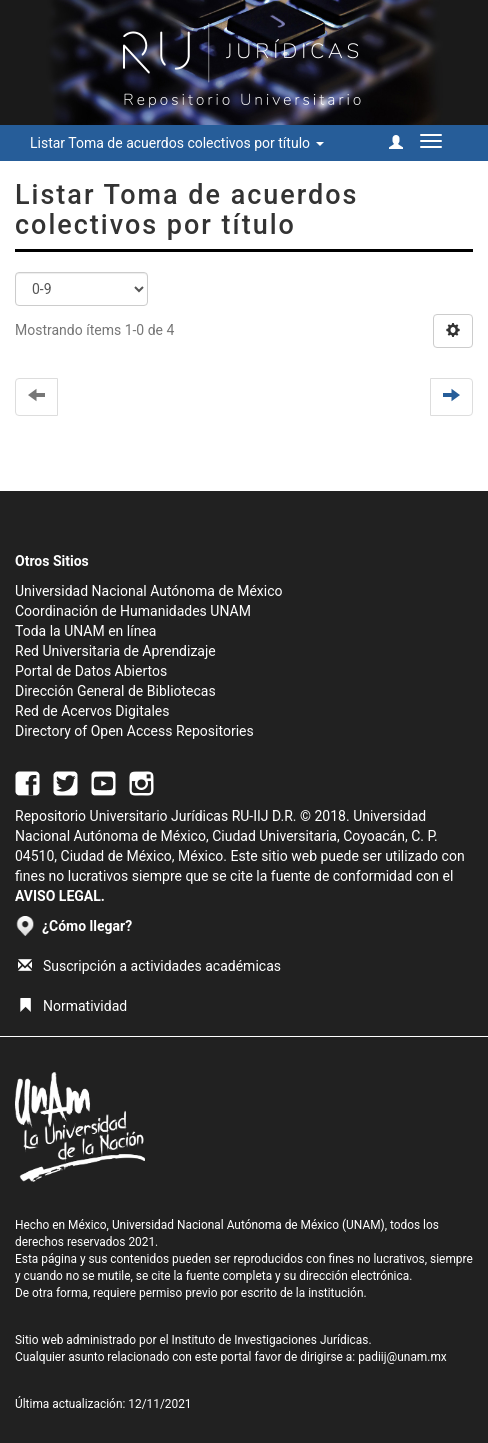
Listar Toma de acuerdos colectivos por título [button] (177, 143)
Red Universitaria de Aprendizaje (115, 651)
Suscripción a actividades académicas (149, 966)
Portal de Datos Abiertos (91, 671)
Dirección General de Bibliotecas (115, 691)
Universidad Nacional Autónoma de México (149, 591)
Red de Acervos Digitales (92, 711)
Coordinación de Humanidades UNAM (133, 611)
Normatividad (72, 1006)
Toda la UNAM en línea (85, 631)
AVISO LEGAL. (60, 896)
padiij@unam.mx (402, 1357)
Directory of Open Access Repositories (134, 731)
